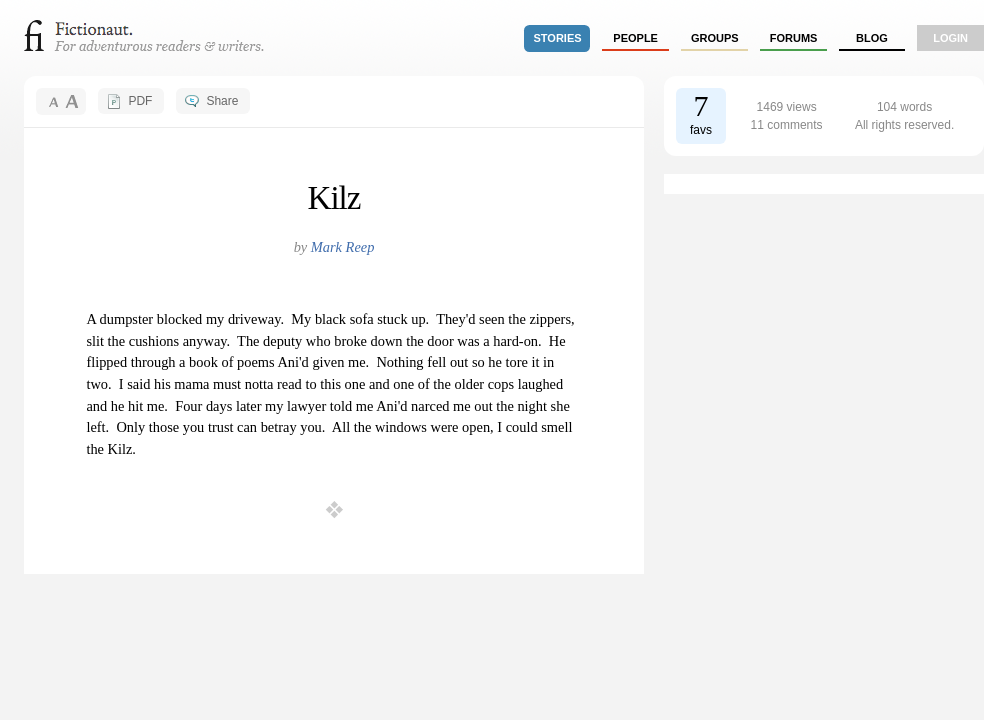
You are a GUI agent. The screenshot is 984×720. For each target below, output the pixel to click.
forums (794, 38)
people (635, 38)
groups (715, 38)
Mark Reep (343, 247)
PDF (140, 101)
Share (222, 101)
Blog (872, 38)
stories (558, 38)
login (950, 38)
